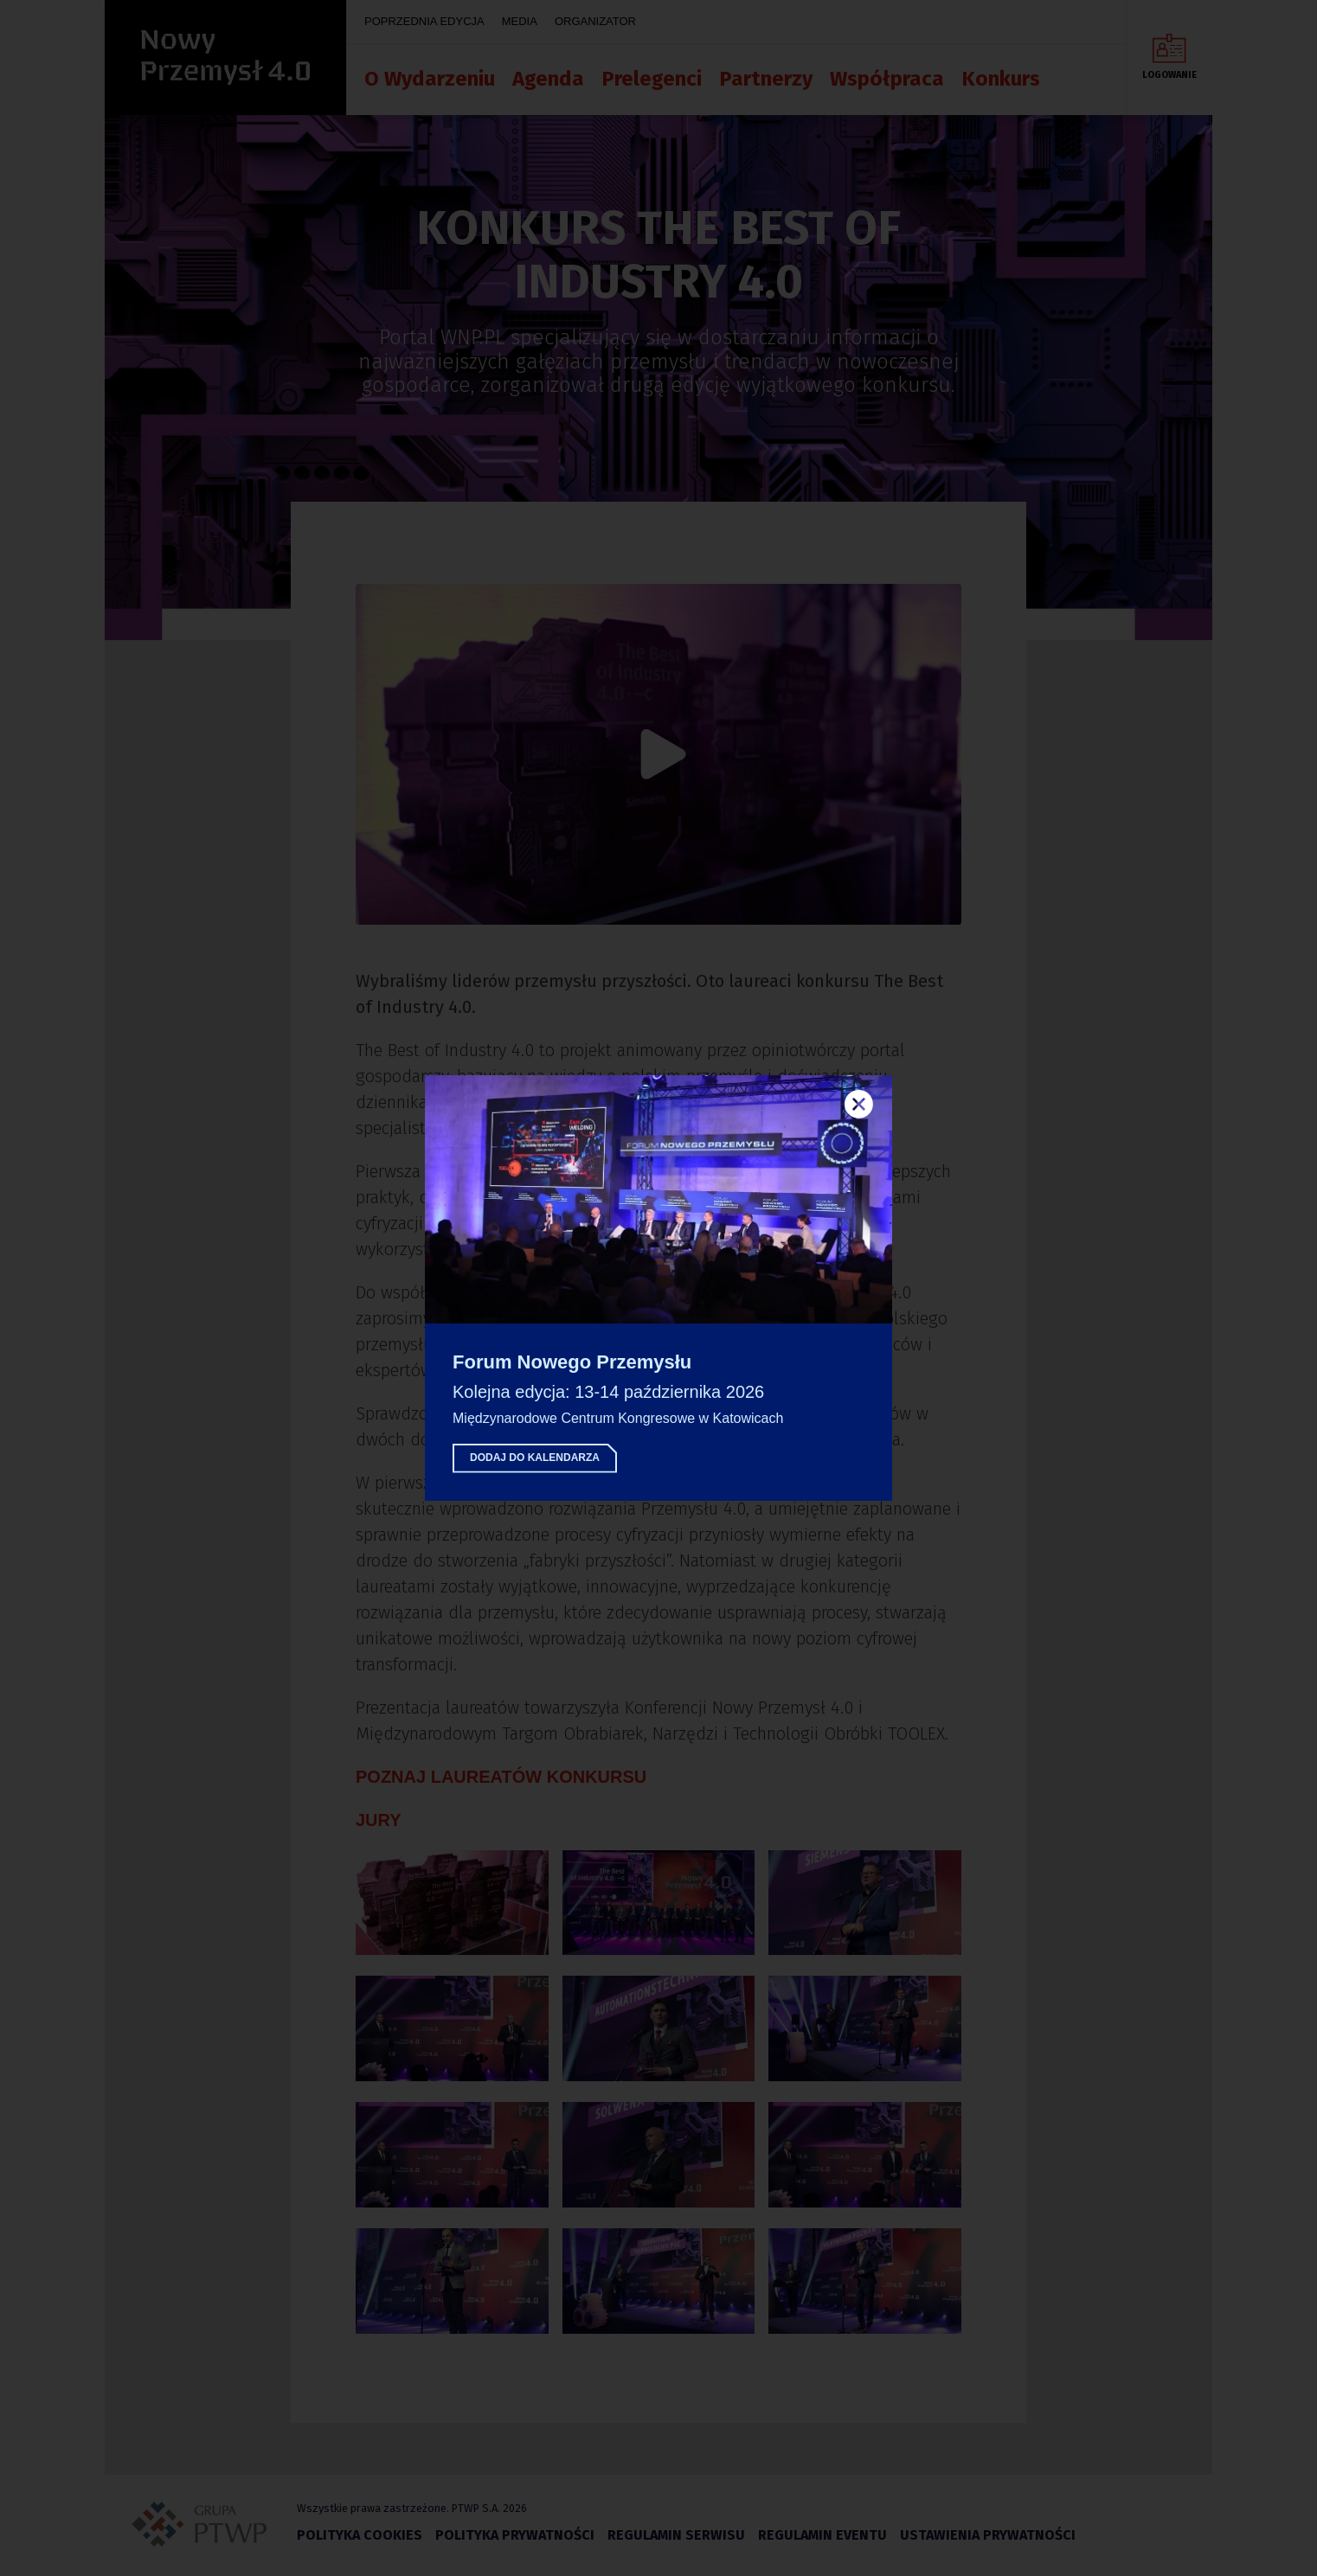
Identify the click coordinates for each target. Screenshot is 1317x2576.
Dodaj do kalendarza (535, 1457)
